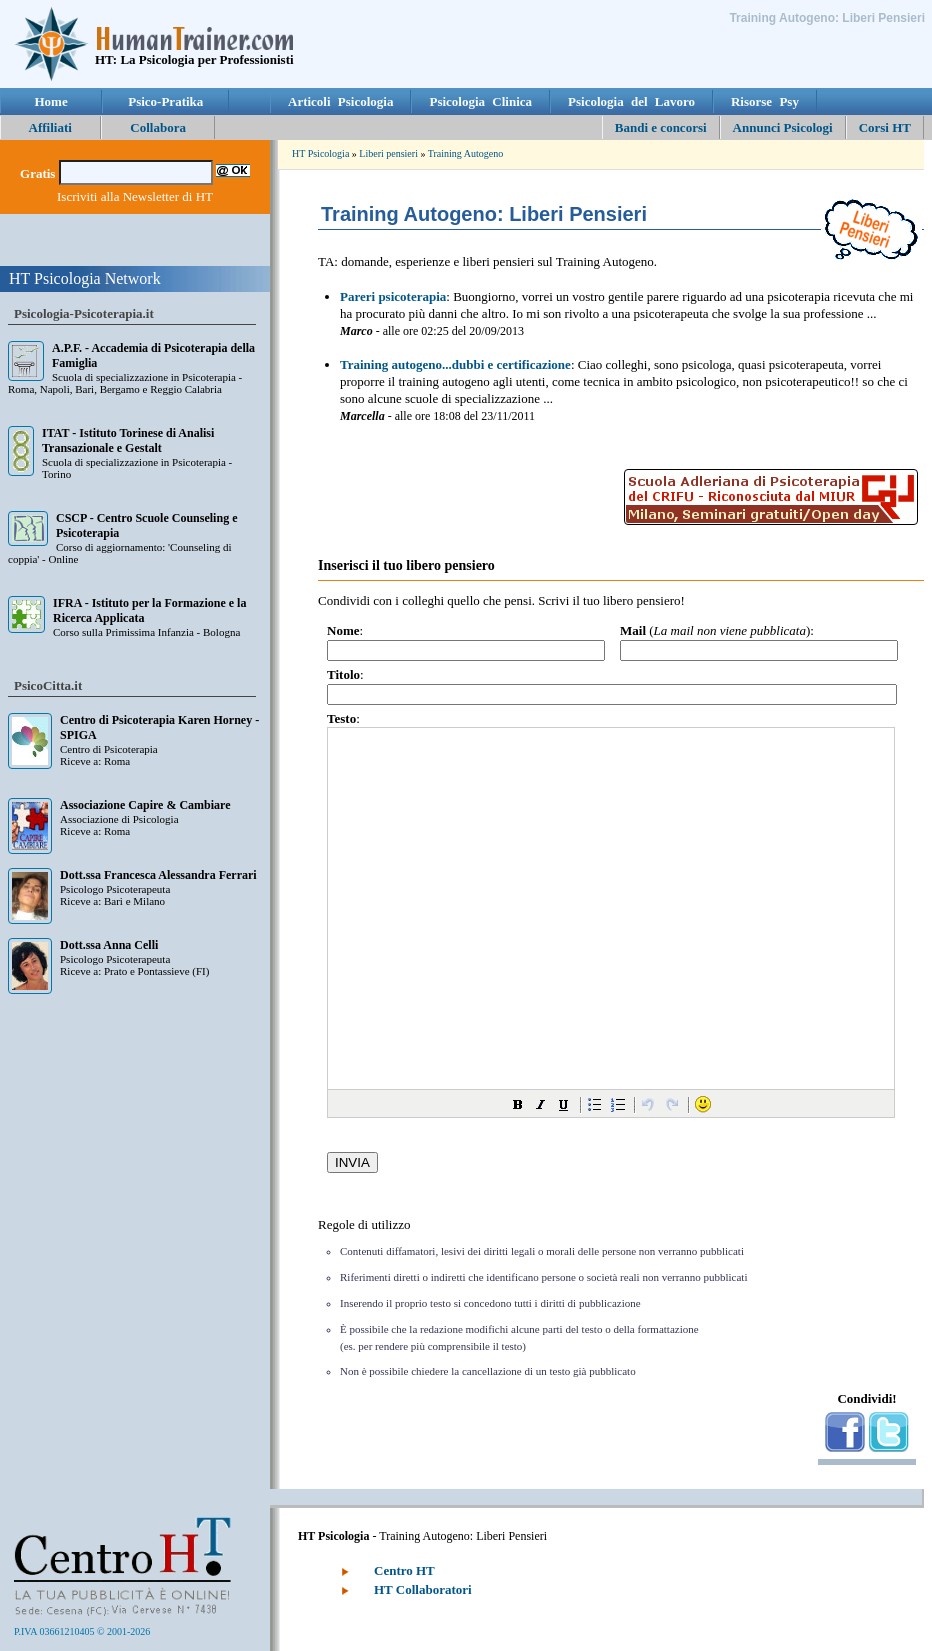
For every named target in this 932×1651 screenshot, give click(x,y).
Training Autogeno (465, 153)
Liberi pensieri (388, 153)
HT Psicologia (320, 153)
